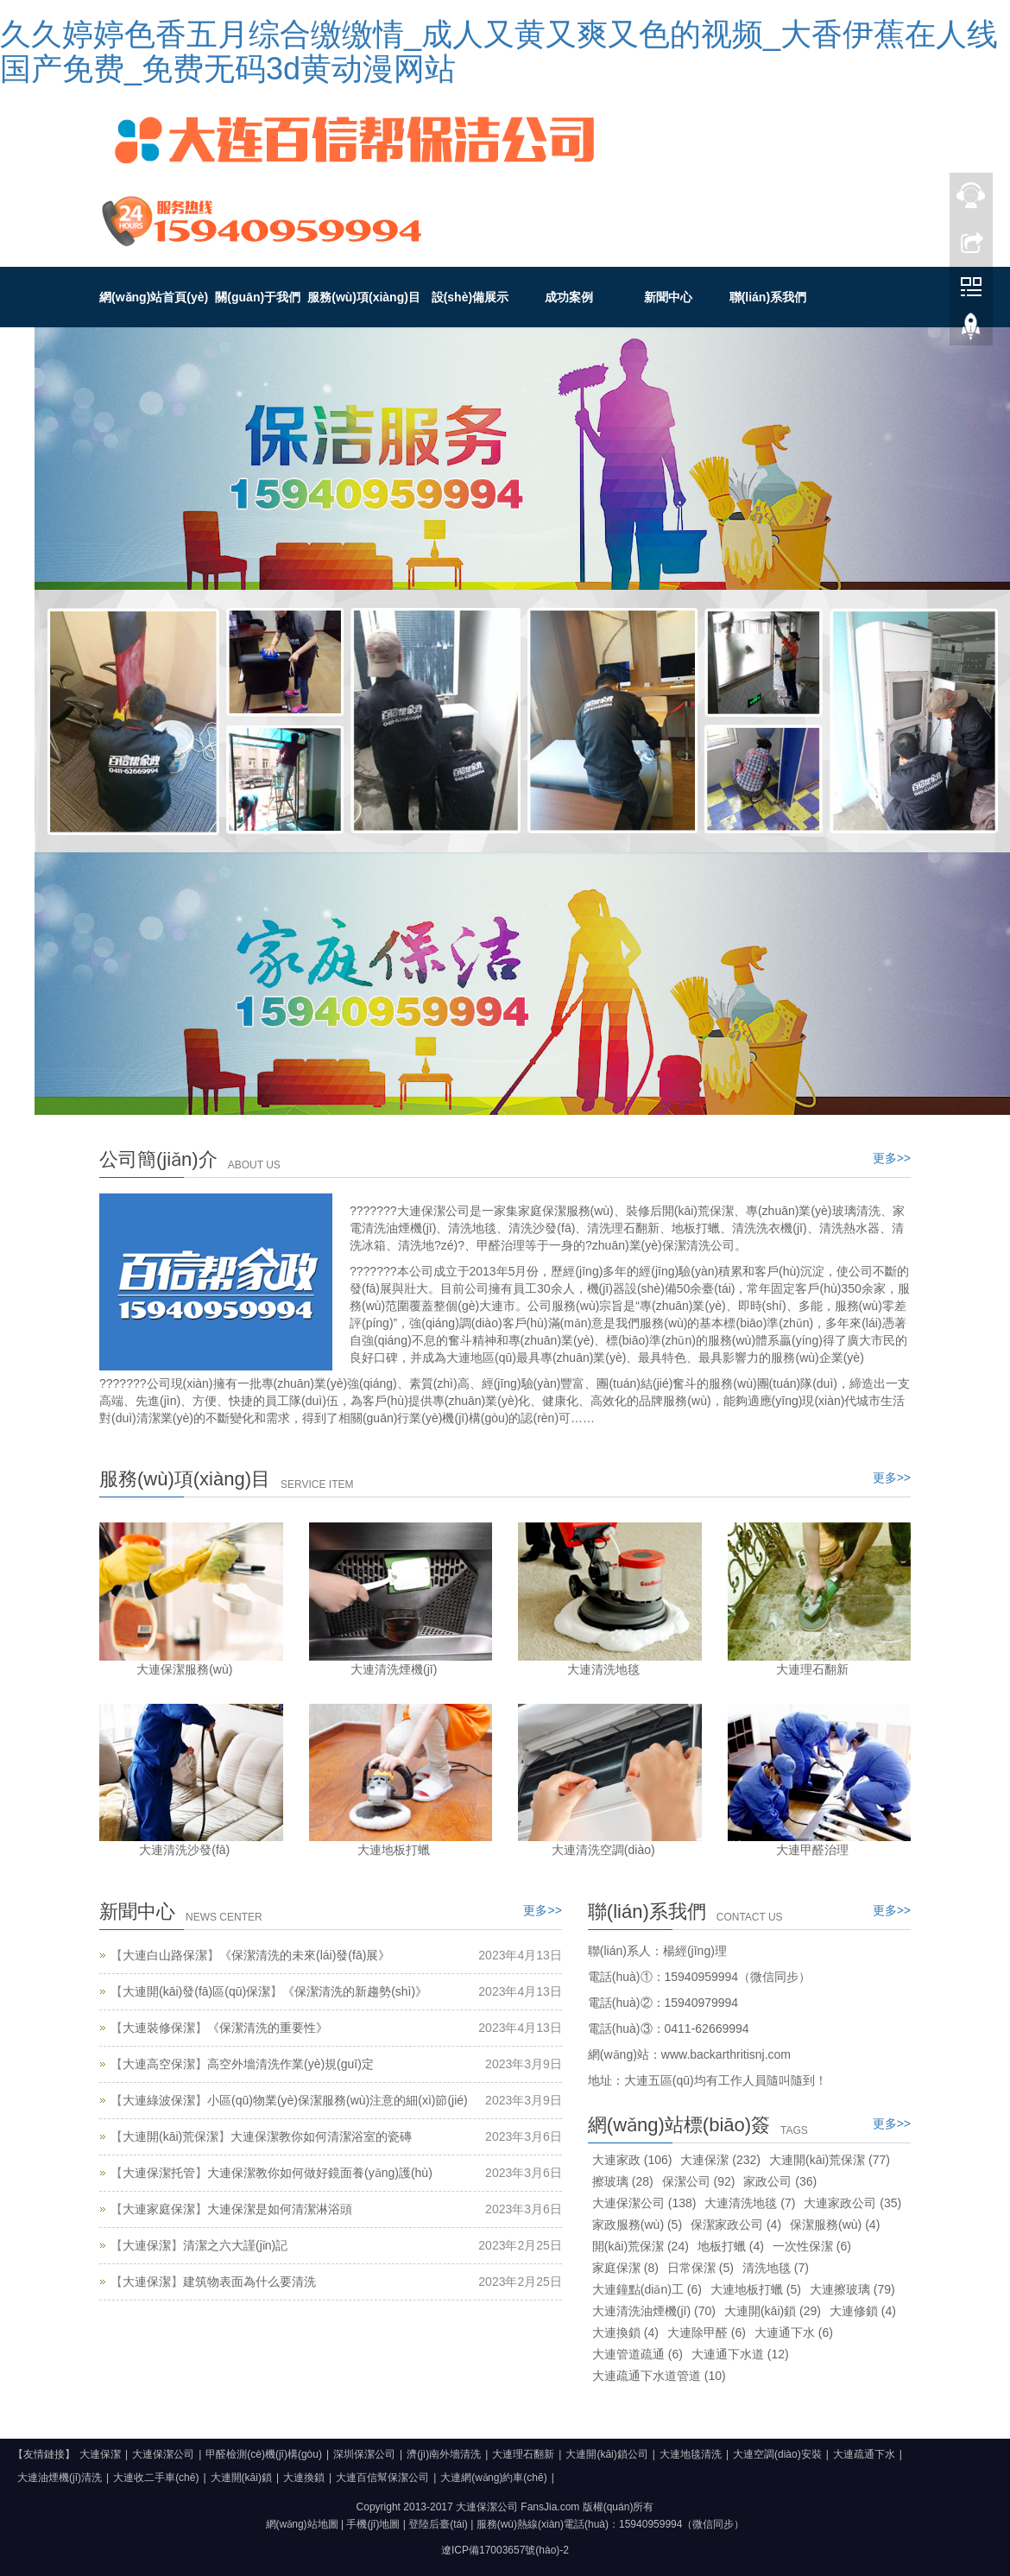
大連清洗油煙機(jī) (654, 2311)
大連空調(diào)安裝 (777, 2454)
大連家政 (632, 2160)
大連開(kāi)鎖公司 (606, 2454)
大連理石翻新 (812, 1669)
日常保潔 (700, 2268)
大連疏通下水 (864, 2454)
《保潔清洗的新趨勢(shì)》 (354, 1991)
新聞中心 (668, 297)
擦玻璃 (622, 2181)
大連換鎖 (625, 2332)
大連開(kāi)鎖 (772, 2311)
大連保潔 (147, 2245)
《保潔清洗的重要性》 (267, 2028)
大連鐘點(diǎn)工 (647, 2289)
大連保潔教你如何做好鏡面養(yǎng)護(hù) (319, 2173)
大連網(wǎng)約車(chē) (493, 2478)
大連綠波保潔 (159, 2100)
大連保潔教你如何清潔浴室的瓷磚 (321, 2136)
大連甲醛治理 (812, 1850)
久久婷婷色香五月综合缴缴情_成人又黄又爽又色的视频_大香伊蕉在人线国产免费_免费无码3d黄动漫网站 (499, 51)
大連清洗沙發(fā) (184, 1850)
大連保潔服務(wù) (184, 1669)
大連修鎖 (863, 2311)
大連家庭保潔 (159, 2209)
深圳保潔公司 (364, 2454)
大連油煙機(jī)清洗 (59, 2478)
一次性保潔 (812, 2246)
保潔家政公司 (736, 2224)
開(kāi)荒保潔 (640, 2246)
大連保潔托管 (159, 2173)
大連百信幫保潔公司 (382, 2478)
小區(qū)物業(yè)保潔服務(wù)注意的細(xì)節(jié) (337, 2100)
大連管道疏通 (637, 2354)
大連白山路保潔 (165, 1955)
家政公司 (780, 2181)
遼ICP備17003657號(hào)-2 (505, 2550)
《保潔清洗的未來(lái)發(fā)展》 (304, 1955)
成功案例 (569, 297)
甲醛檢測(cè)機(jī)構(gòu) (263, 2454)
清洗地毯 (775, 2268)
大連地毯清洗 (691, 2454)
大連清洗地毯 (603, 1669)
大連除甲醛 (706, 2332)
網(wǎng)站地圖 (302, 2524)
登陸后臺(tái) (438, 2524)
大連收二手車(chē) (156, 2478)
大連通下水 (793, 2332)
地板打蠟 (731, 2246)
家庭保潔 (625, 2268)
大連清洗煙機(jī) (393, 1669)
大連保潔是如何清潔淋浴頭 (279, 2209)
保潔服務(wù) (835, 2224)
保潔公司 (698, 2181)
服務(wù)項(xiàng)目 (363, 297)
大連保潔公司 (644, 2203)
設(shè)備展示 (470, 297)
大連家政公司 (852, 2203)
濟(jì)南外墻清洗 (444, 2454)
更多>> (892, 1158)
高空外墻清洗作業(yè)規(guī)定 (290, 2064)
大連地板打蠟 (393, 1850)
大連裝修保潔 (159, 2028)
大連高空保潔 (159, 2064)
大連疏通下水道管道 (659, 2376)
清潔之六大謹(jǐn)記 (235, 2245)
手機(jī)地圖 (373, 2524)
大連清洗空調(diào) (603, 1850)
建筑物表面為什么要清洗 (249, 2281)
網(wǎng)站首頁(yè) (153, 297)
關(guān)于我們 (257, 297)
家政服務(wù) (637, 2224)
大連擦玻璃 (852, 2289)
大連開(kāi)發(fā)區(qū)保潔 (196, 1991)
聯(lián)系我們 (767, 297)
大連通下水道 (740, 2354)
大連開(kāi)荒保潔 (170, 2136)
